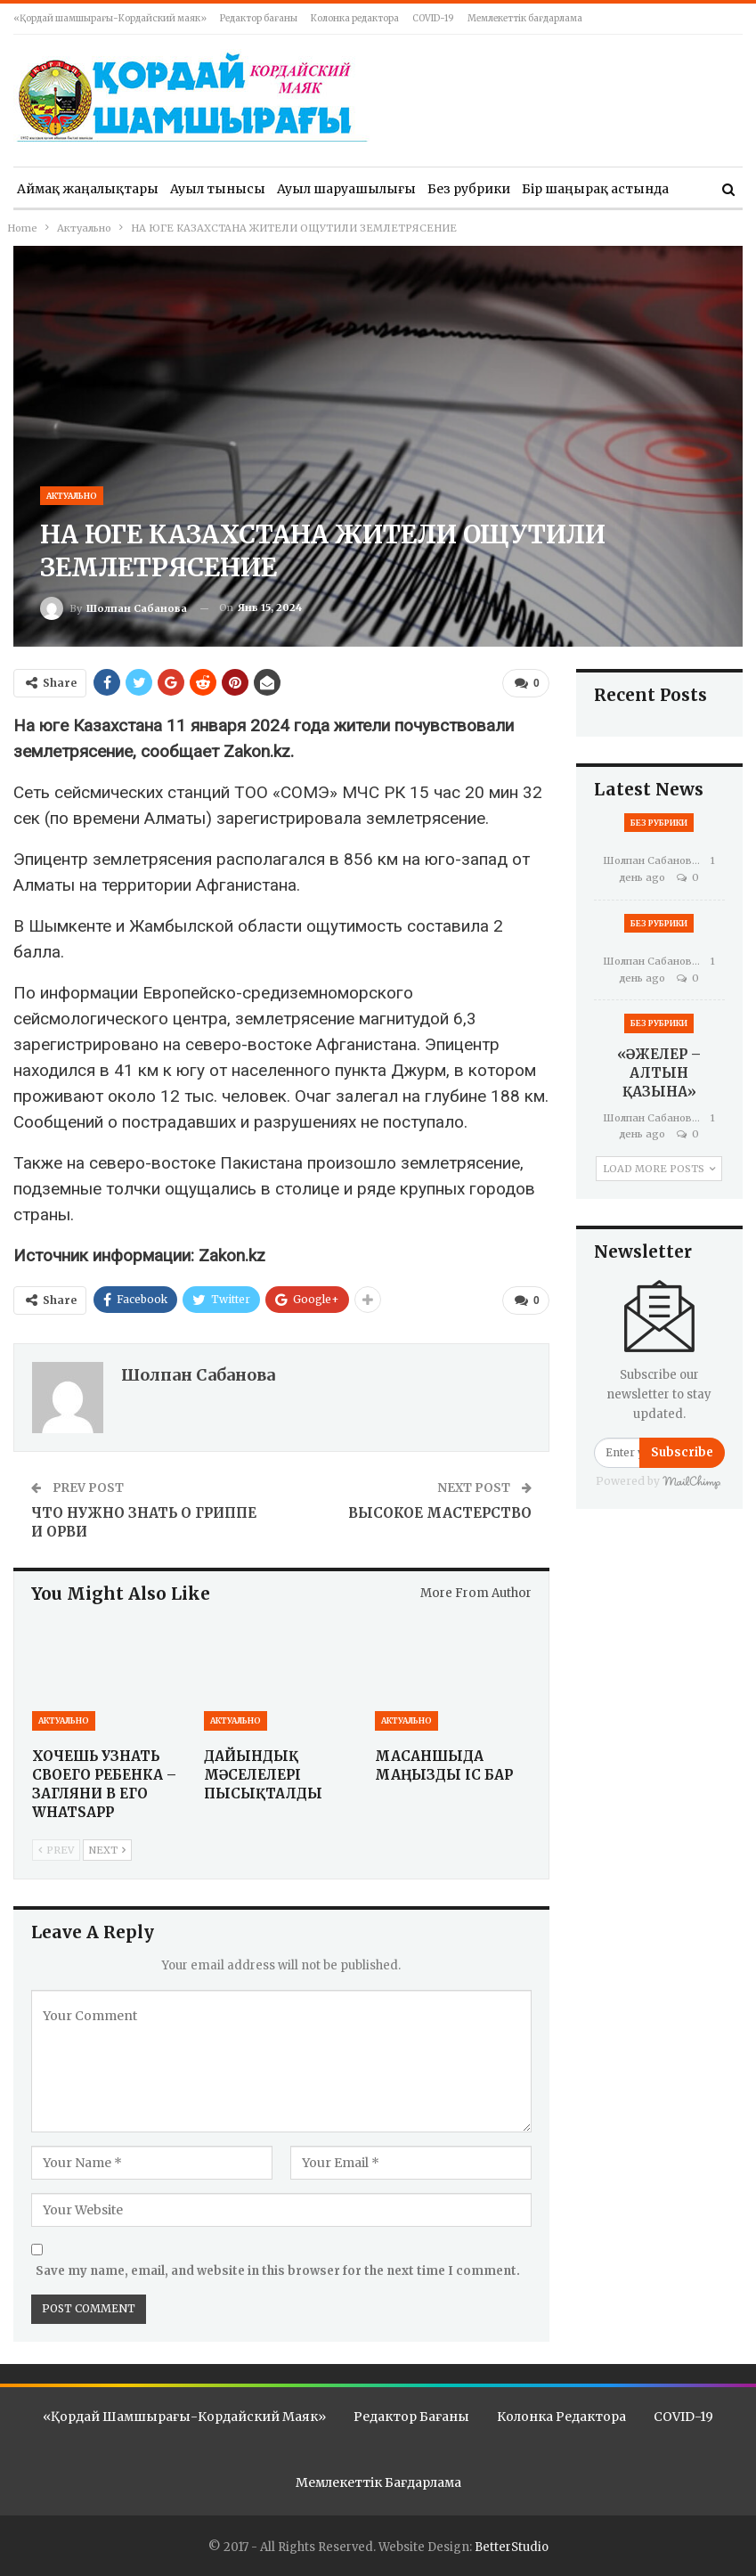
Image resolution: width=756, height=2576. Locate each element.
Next (107, 1850)
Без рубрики (468, 189)
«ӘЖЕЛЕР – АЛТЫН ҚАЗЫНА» (659, 1073)
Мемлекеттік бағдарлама (524, 18)
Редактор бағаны (258, 18)
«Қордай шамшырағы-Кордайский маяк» (110, 18)
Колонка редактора (355, 18)
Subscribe (682, 1452)
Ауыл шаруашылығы (346, 189)
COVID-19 (433, 18)
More (539, 189)
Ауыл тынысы (217, 189)
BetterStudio (512, 2546)
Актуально (71, 496)
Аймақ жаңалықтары (88, 189)
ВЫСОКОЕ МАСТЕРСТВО (440, 1512)
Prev (56, 1850)
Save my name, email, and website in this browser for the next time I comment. (278, 2270)
